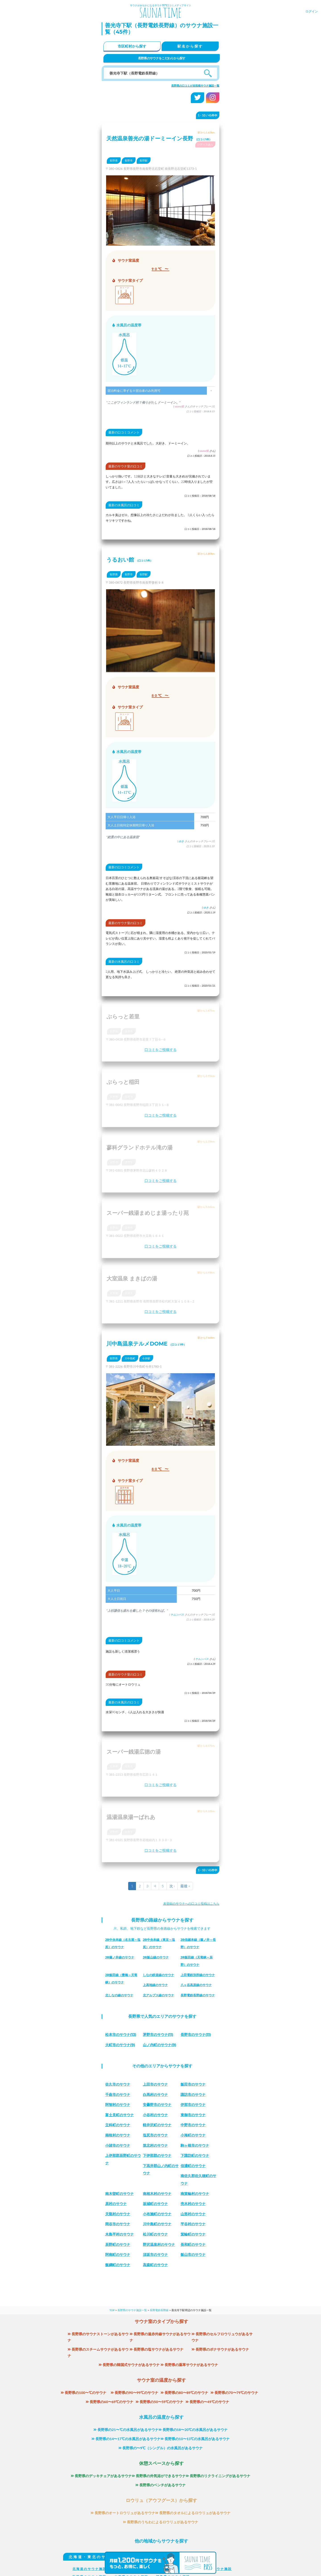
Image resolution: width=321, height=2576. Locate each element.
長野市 (129, 160)
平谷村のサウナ (193, 2224)
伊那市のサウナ (193, 2105)
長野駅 (144, 160)
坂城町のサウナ (155, 2204)
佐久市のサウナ (117, 2084)
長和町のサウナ (193, 2244)
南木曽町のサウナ (119, 2194)
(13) (120, 2035)
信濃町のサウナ (193, 2166)
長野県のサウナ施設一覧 (132, 2310)
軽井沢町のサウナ (157, 2125)
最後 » (185, 1886)
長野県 (114, 160)
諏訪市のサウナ (193, 2095)
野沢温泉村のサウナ (159, 2244)
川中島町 (130, 1358)
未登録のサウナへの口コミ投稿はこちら (191, 1903)
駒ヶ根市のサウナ (195, 2145)
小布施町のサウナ (157, 2214)
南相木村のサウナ (157, 2194)
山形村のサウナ (193, 2214)
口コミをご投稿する (160, 1049)
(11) (158, 2035)
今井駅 (146, 1358)
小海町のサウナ (193, 2135)
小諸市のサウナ (117, 2145)
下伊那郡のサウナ (157, 2155)
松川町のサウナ (155, 2234)
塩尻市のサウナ (155, 2135)
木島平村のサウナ (119, 2234)
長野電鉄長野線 (159, 2310)
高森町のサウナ (155, 2265)
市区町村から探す (132, 46)
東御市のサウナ (193, 2115)
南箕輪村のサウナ (195, 2194)
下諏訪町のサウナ (195, 2155)
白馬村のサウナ (155, 2095)
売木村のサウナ (193, 2204)
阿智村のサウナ (117, 2105)
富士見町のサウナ (119, 2115)
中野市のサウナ (193, 2125)
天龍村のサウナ (117, 2214)
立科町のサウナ (117, 2125)
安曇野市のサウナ (157, 2105)
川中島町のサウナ (157, 2224)
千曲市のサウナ (117, 2095)
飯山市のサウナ (193, 2254)
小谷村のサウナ (155, 2115)
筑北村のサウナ (155, 2145)
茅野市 (129, 1162)
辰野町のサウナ (117, 2244)
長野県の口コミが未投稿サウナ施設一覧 (195, 85)
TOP (112, 2310)
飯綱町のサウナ (117, 2265)
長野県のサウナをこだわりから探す (161, 58)
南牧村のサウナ (117, 2135)
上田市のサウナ (155, 2084)
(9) (120, 2045)
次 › (172, 1886)
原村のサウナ (116, 2204)
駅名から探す (190, 46)
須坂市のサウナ (155, 2254)
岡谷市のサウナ (117, 2224)
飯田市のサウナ (193, 2084)
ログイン (311, 11)
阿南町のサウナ (117, 2254)
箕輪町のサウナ (193, 2234)
